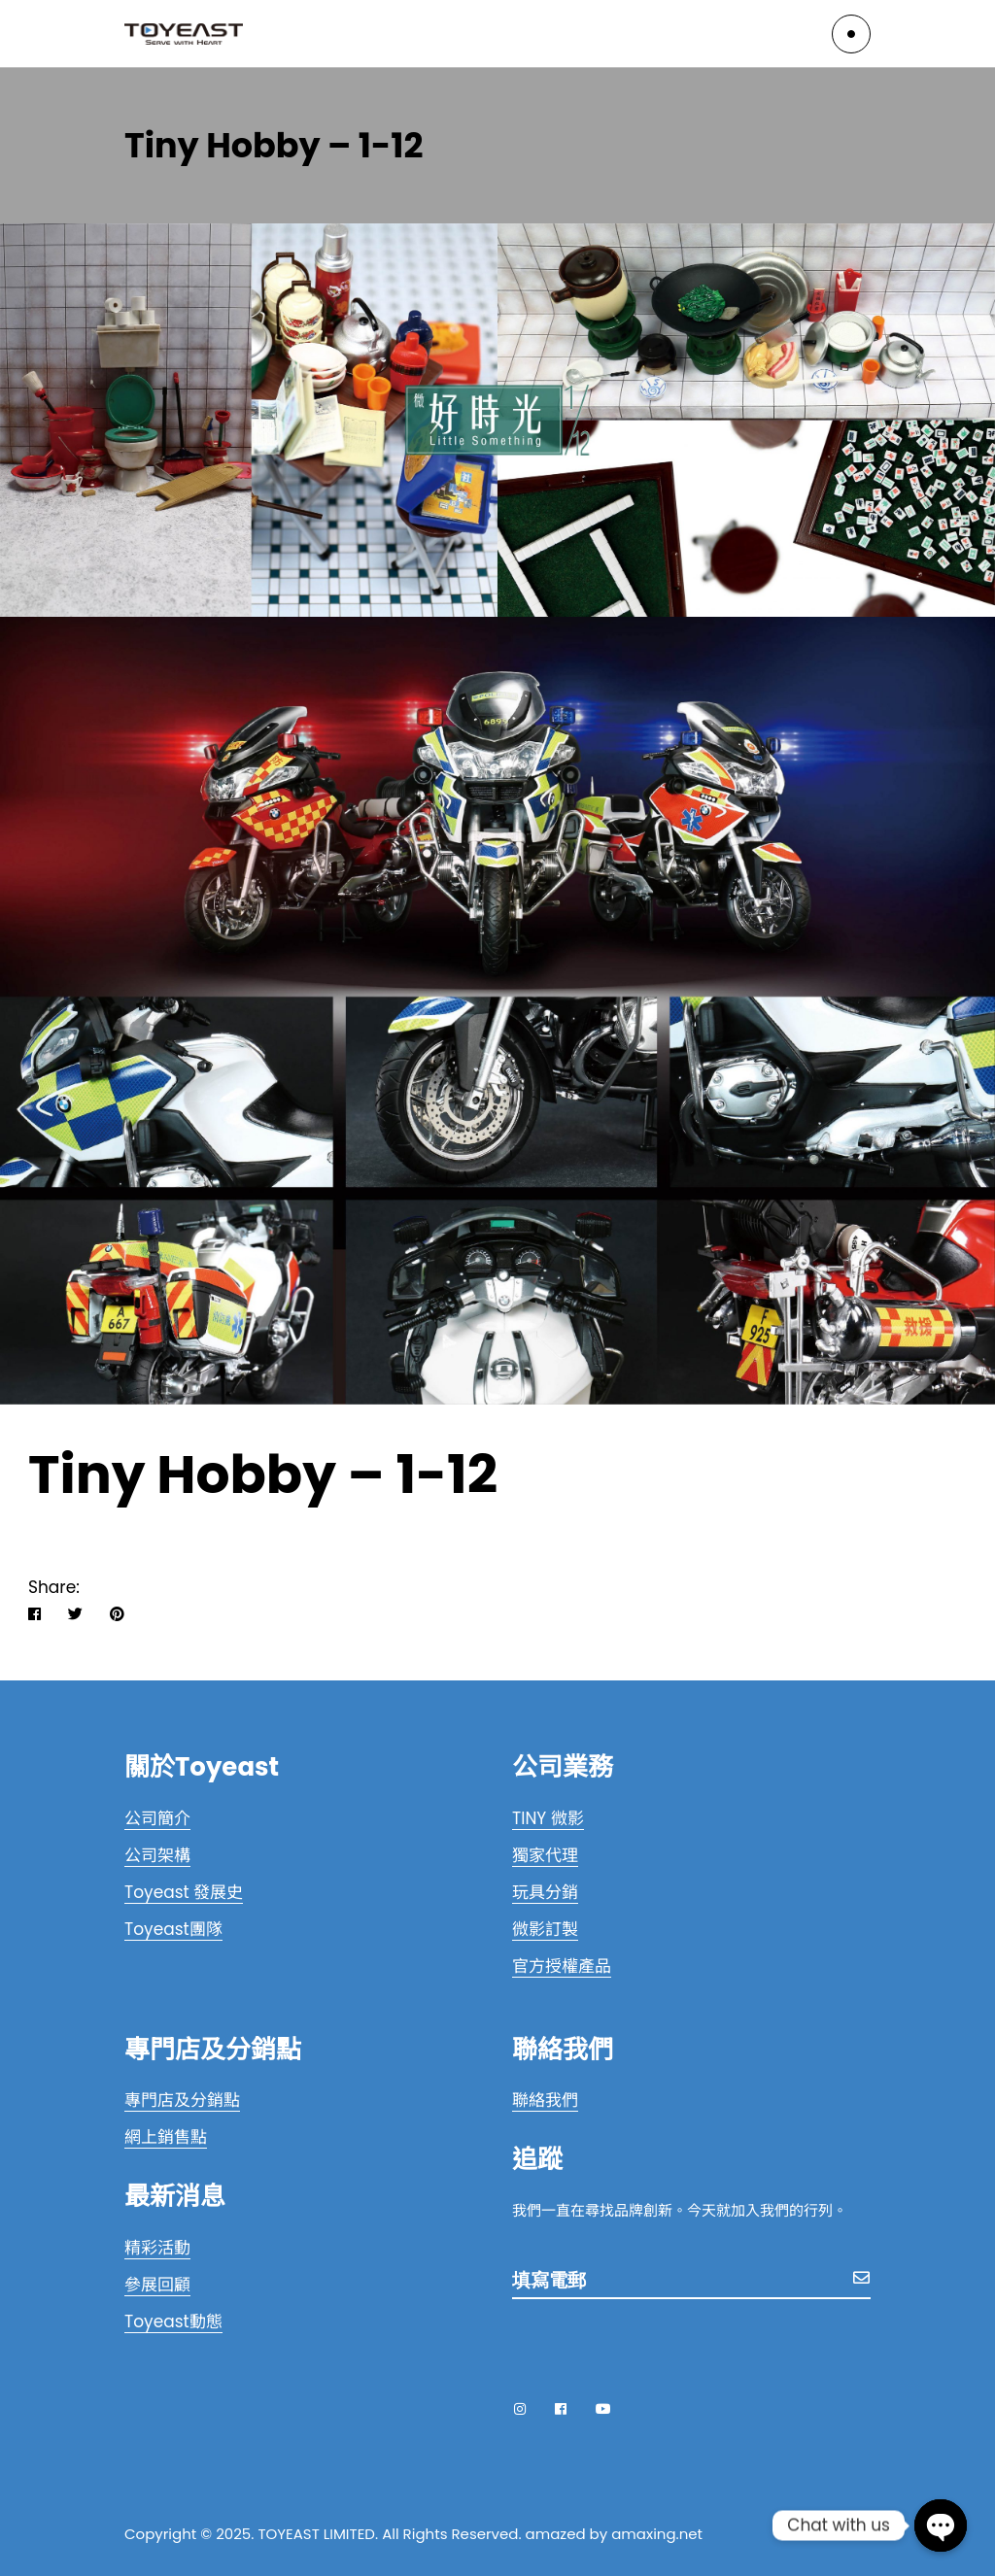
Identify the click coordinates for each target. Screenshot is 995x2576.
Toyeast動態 (173, 2321)
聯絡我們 (545, 2100)
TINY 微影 (548, 1818)
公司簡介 (157, 1818)
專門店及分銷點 (182, 2100)
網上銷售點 (165, 2137)
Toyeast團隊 (173, 1929)
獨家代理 (545, 1855)
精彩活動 (157, 2247)
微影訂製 (545, 1929)
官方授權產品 (561, 1966)
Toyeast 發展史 (183, 1892)
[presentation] (659, 2345)
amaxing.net (657, 2534)
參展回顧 (157, 2284)
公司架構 (157, 1855)
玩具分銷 (545, 1892)
